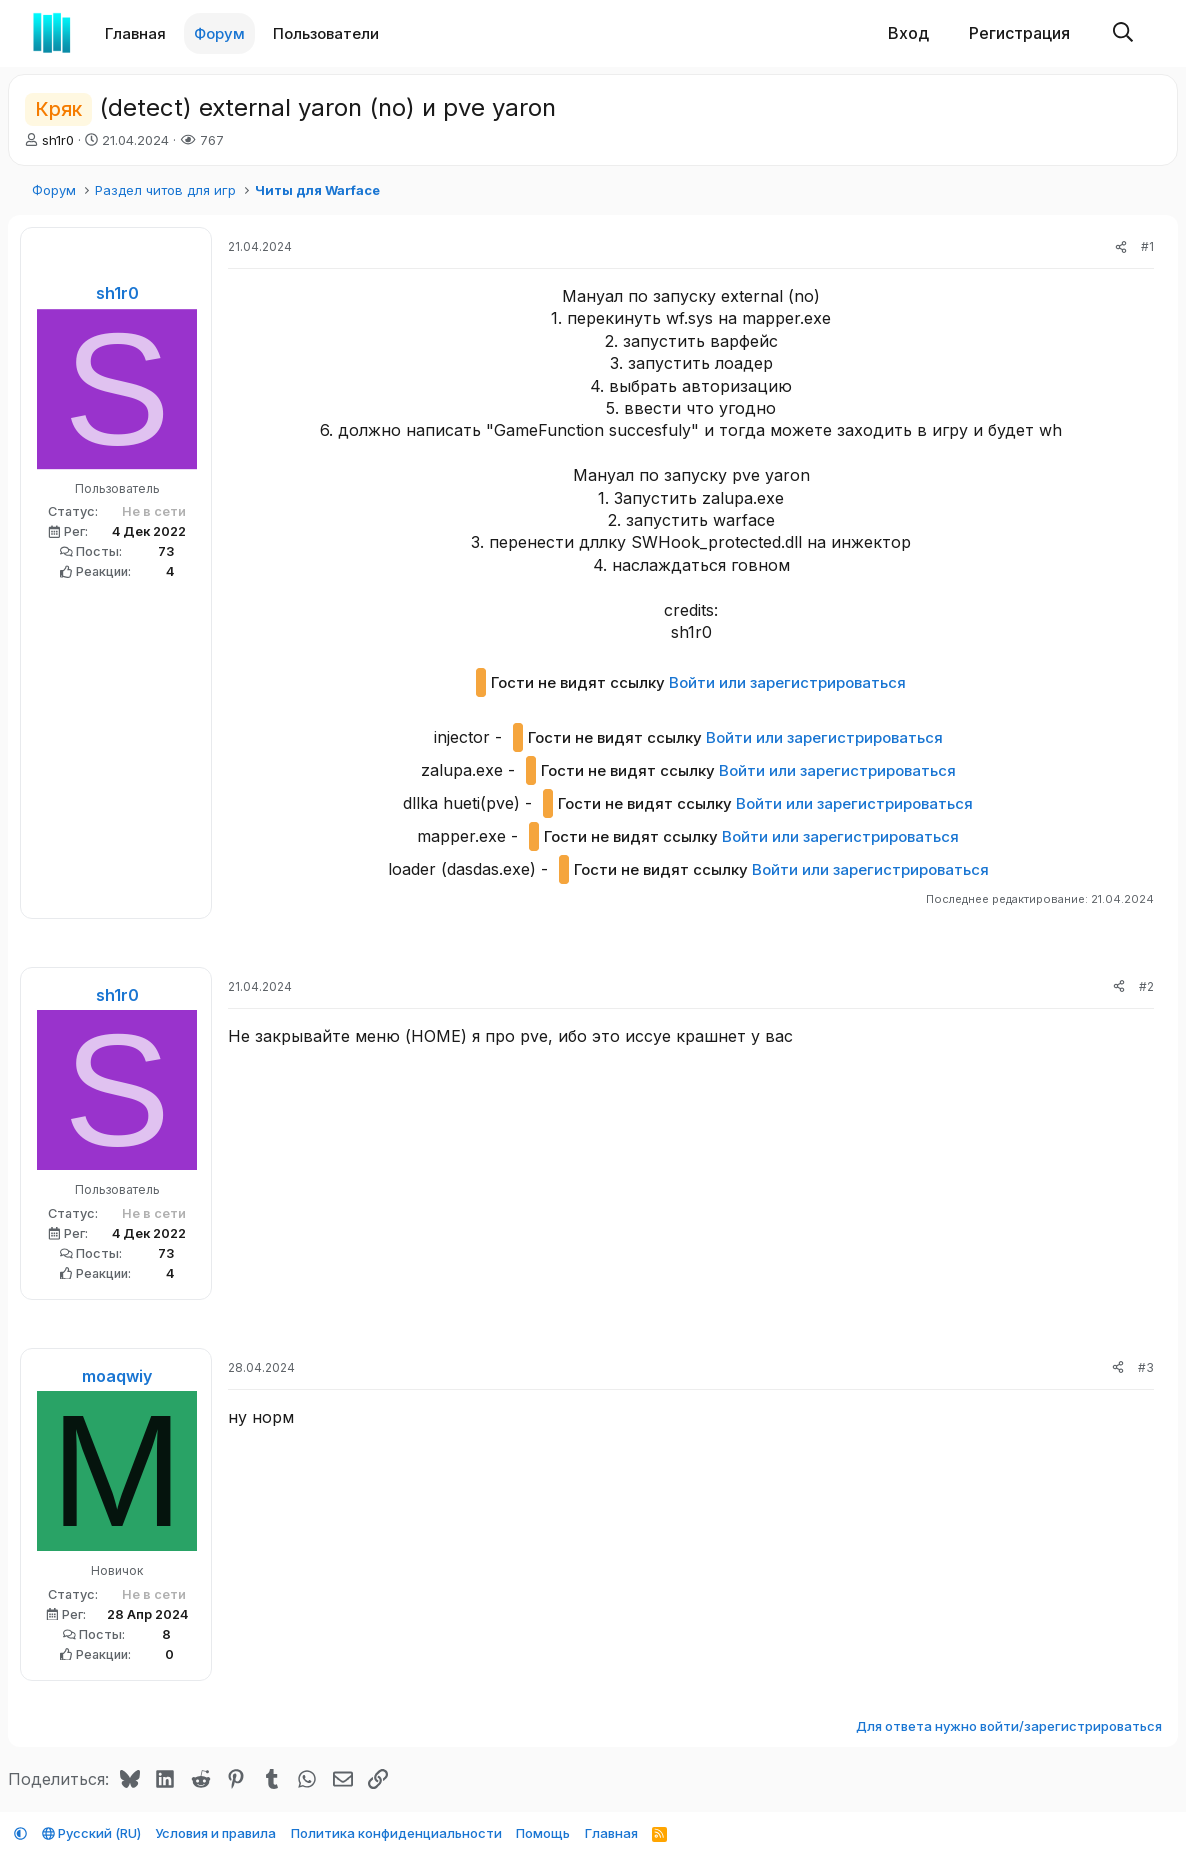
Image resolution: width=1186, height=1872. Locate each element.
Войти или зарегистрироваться (787, 682)
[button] (392, 33)
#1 (1147, 246)
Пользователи (326, 33)
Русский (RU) (91, 1833)
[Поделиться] (1121, 247)
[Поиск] (1123, 33)
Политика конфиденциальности (396, 1833)
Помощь (543, 1833)
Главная (135, 33)
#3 (1146, 1367)
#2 (1146, 986)
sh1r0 (58, 140)
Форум (219, 33)
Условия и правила (215, 1833)
